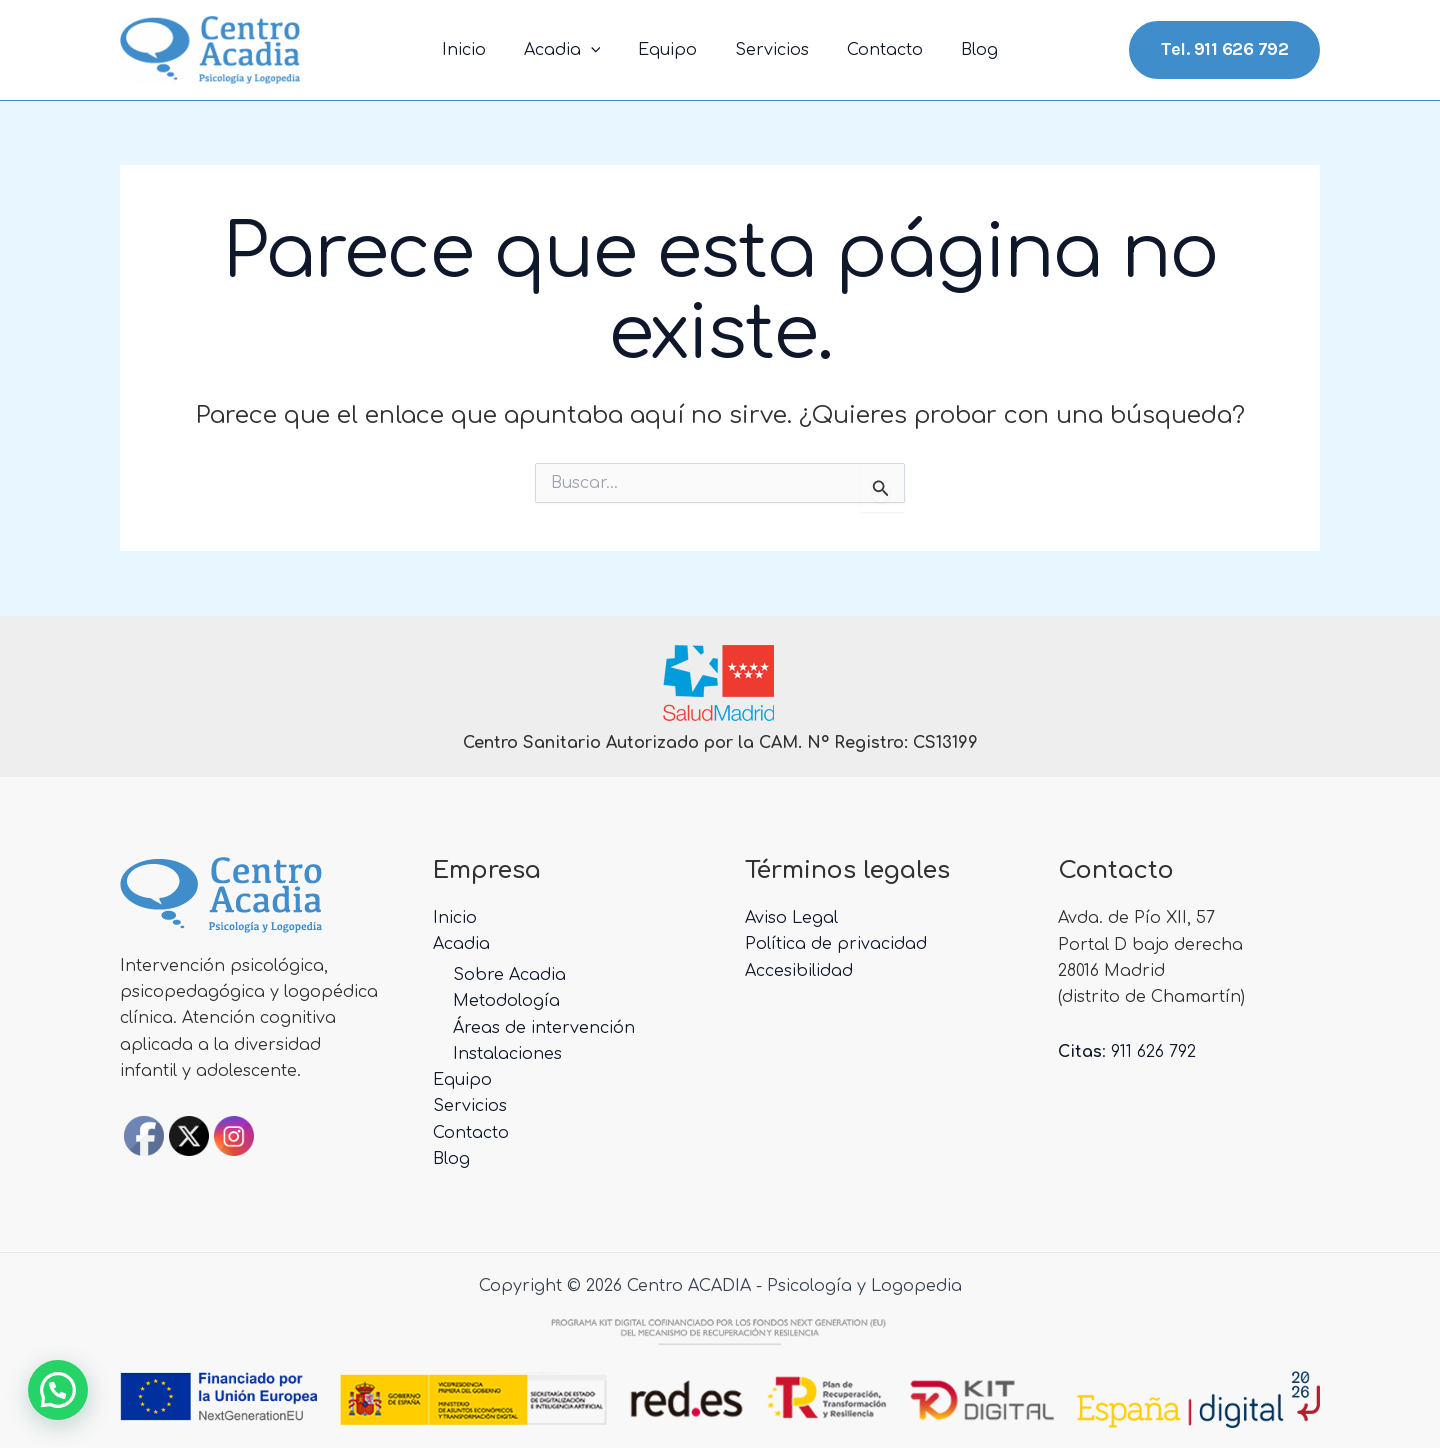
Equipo (670, 50)
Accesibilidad (799, 970)
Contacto (876, 50)
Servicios (769, 50)
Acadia (571, 50)
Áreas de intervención (544, 1027)
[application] (600, 50)
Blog (964, 50)
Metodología (506, 1000)
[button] (58, 1390)
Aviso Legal (791, 917)
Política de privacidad (836, 944)
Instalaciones (507, 1053)
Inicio (479, 50)
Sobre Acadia (509, 974)
